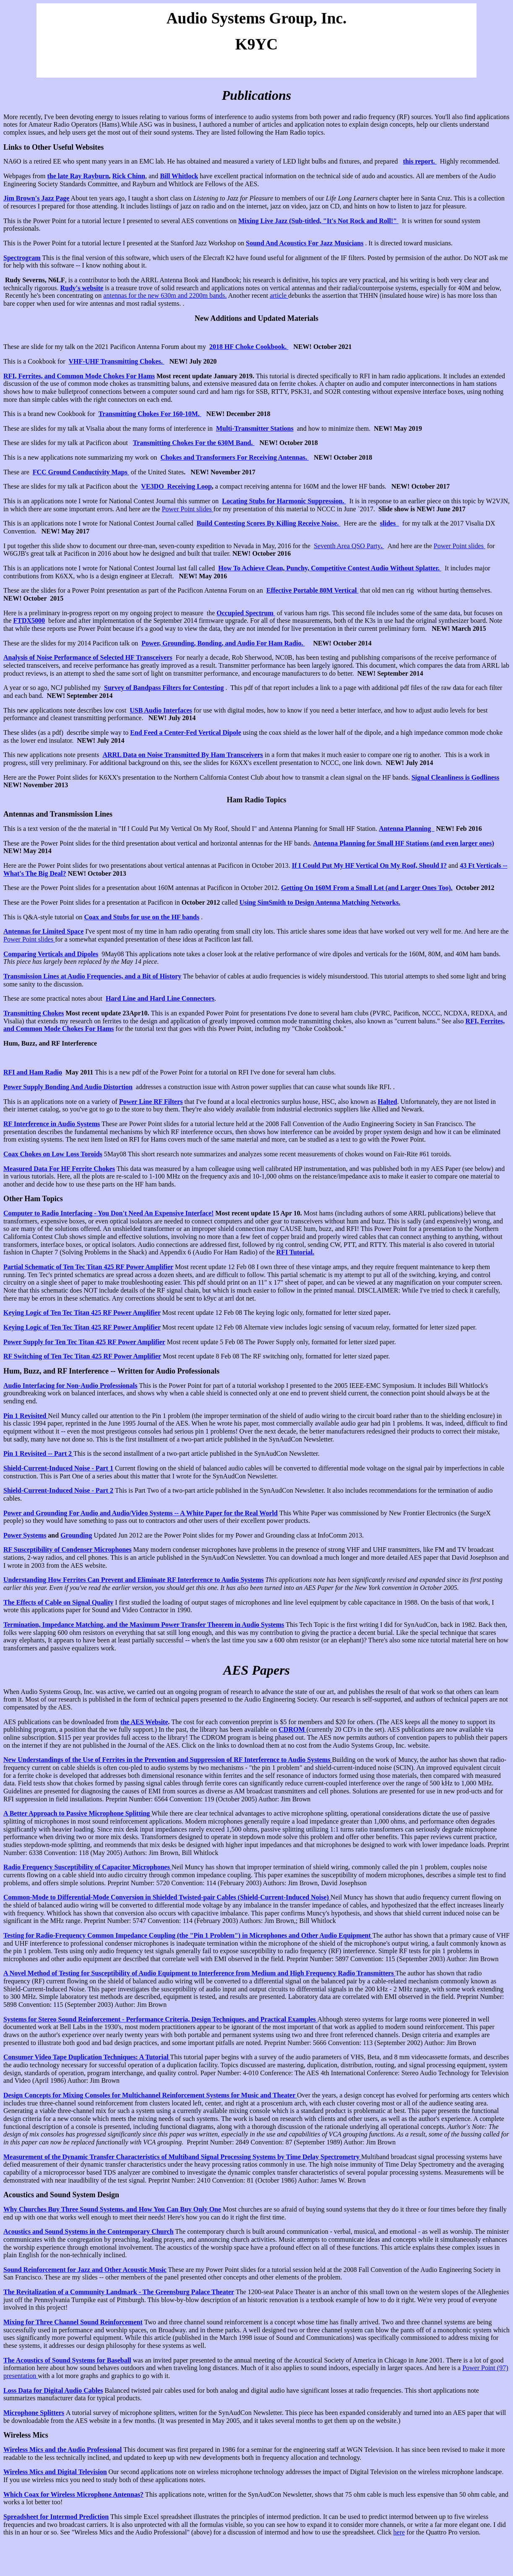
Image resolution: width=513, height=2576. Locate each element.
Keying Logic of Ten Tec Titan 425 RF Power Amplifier (82, 1312)
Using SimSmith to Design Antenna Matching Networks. (320, 902)
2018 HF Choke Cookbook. (248, 346)
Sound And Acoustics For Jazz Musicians (304, 243)
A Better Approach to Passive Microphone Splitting (77, 1813)
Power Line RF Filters (151, 1101)
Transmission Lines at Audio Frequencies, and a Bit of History (92, 976)
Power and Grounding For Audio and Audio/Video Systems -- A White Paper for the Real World (140, 1513)
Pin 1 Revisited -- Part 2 (38, 1453)
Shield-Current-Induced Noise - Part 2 (58, 1490)
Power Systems (24, 1535)
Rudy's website (82, 287)
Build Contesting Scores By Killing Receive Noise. (269, 523)
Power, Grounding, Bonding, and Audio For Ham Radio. (223, 643)
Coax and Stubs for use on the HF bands (141, 917)
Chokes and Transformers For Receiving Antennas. (235, 457)
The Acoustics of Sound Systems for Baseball (67, 2360)
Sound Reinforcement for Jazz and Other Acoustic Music (85, 2269)
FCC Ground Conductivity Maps (81, 472)
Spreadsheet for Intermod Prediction (56, 2516)
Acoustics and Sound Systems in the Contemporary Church (88, 2231)
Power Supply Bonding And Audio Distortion (68, 1086)
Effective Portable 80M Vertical (312, 590)
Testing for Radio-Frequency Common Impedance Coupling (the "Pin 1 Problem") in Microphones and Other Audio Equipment (187, 1935)
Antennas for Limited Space (43, 931)
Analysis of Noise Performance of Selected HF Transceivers (87, 657)
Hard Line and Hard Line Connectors (160, 998)
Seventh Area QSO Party (347, 545)
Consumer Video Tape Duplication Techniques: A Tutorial (86, 2057)
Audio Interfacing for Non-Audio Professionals (70, 1385)
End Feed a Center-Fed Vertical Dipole (185, 732)
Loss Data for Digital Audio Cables (53, 2390)
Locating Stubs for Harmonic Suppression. (284, 501)
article (279, 295)
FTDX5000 (29, 620)
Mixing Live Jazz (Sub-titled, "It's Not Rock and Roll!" (318, 220)
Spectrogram (22, 257)
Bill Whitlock (179, 176)
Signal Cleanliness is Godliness (455, 777)
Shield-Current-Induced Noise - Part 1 (58, 1468)
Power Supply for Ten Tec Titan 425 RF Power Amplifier (84, 1341)
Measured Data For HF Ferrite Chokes (59, 1168)
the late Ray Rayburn (78, 176)
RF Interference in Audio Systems (51, 1123)
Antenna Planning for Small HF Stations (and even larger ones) (403, 843)
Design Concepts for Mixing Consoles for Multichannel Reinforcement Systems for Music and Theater (150, 2095)
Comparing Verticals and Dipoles (50, 954)
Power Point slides (188, 509)
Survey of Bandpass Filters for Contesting (164, 687)
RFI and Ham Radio (32, 1072)
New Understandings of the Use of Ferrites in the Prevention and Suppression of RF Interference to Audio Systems (167, 1759)
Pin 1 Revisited (25, 1415)
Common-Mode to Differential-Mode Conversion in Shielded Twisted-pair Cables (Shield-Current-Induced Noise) (167, 1897)
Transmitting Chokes (33, 1013)
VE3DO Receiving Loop (176, 486)
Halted (387, 1101)
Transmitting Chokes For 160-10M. (150, 413)
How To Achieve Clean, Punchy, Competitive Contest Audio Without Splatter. (329, 568)
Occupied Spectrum (245, 613)
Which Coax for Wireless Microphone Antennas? (73, 2494)
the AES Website (144, 1721)
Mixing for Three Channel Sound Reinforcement (73, 2322)
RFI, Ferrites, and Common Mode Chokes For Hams (79, 376)
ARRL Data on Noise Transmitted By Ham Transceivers (182, 754)
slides (389, 523)
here (399, 2532)
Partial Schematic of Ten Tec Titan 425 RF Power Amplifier (88, 1266)
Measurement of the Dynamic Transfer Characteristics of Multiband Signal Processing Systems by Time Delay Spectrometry (182, 2156)
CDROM (292, 1729)
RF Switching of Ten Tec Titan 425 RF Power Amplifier (82, 1356)
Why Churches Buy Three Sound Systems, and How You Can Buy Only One (112, 2209)
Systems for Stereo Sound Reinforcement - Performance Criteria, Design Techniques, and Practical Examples (160, 2019)
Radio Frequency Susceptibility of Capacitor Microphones (87, 1867)
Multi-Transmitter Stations (255, 428)
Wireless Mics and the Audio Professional (62, 2449)
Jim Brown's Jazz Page (36, 198)
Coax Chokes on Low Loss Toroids (52, 1154)
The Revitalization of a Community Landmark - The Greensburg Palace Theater (118, 2291)
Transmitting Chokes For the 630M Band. (194, 442)
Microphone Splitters (33, 2412)
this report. (420, 161)
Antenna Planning (406, 828)
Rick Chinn (129, 176)
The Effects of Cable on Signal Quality (58, 1602)
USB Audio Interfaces (161, 710)
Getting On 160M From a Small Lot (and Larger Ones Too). (367, 887)
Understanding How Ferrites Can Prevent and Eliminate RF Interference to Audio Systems (133, 1579)
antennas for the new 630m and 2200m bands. (165, 295)
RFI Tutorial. (295, 1252)
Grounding (76, 1535)
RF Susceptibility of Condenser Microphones (67, 1549)
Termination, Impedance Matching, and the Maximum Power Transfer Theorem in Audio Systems (143, 1624)
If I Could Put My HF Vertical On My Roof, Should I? (369, 865)
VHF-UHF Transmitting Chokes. (116, 361)
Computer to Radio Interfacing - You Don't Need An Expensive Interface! (108, 1213)
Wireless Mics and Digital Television (55, 2471)
